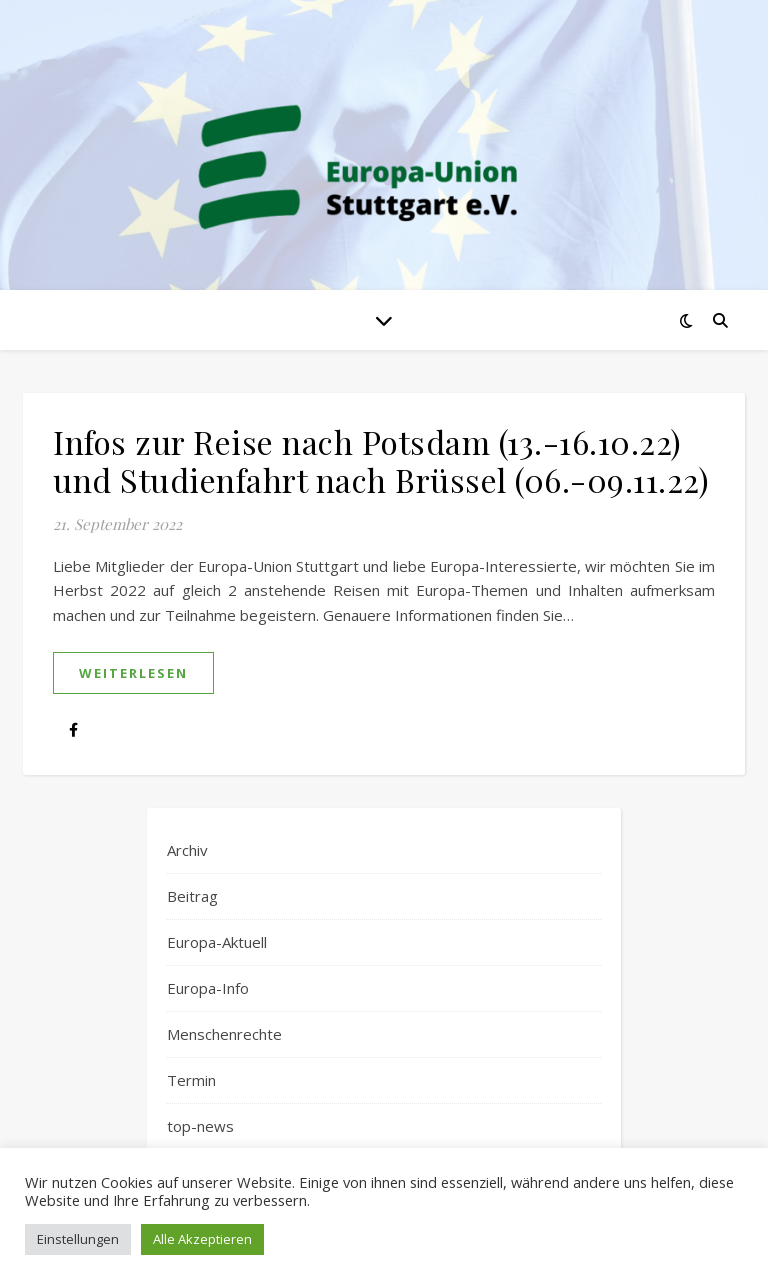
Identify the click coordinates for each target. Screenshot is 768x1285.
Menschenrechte (224, 1034)
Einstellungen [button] (78, 1239)
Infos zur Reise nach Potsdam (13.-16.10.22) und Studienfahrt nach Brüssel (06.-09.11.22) (381, 460)
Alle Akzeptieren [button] (202, 1239)
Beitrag (192, 896)
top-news (200, 1126)
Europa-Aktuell (217, 942)
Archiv (187, 850)
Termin (191, 1080)
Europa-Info (208, 988)
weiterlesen (133, 673)
